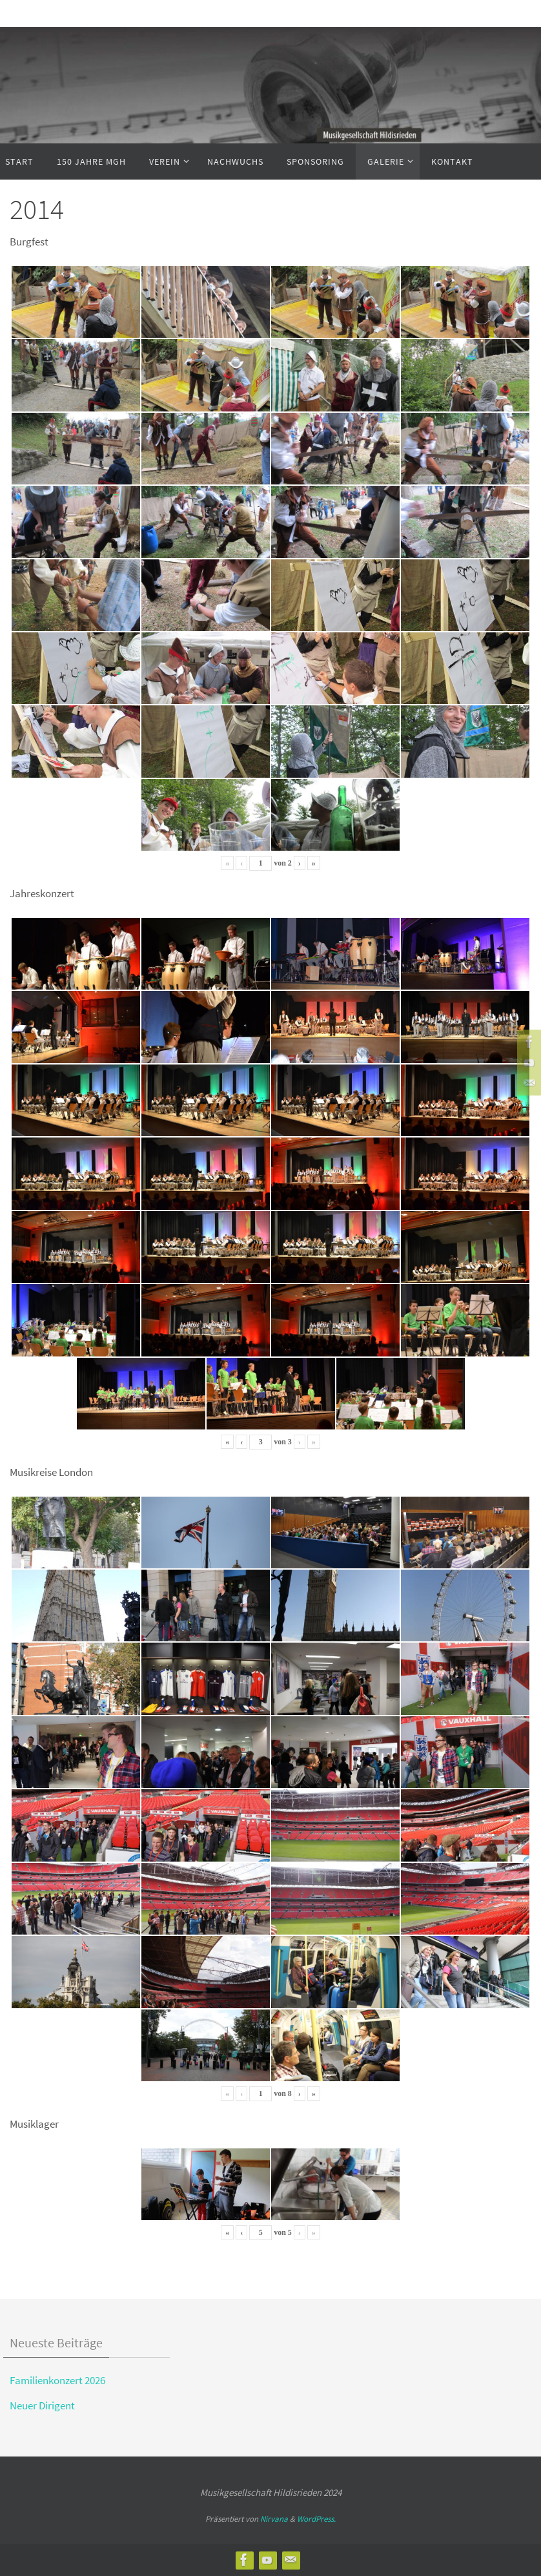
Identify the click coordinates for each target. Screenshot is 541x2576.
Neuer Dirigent (42, 2405)
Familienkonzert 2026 (57, 2380)
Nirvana (274, 2518)
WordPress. (316, 2518)
